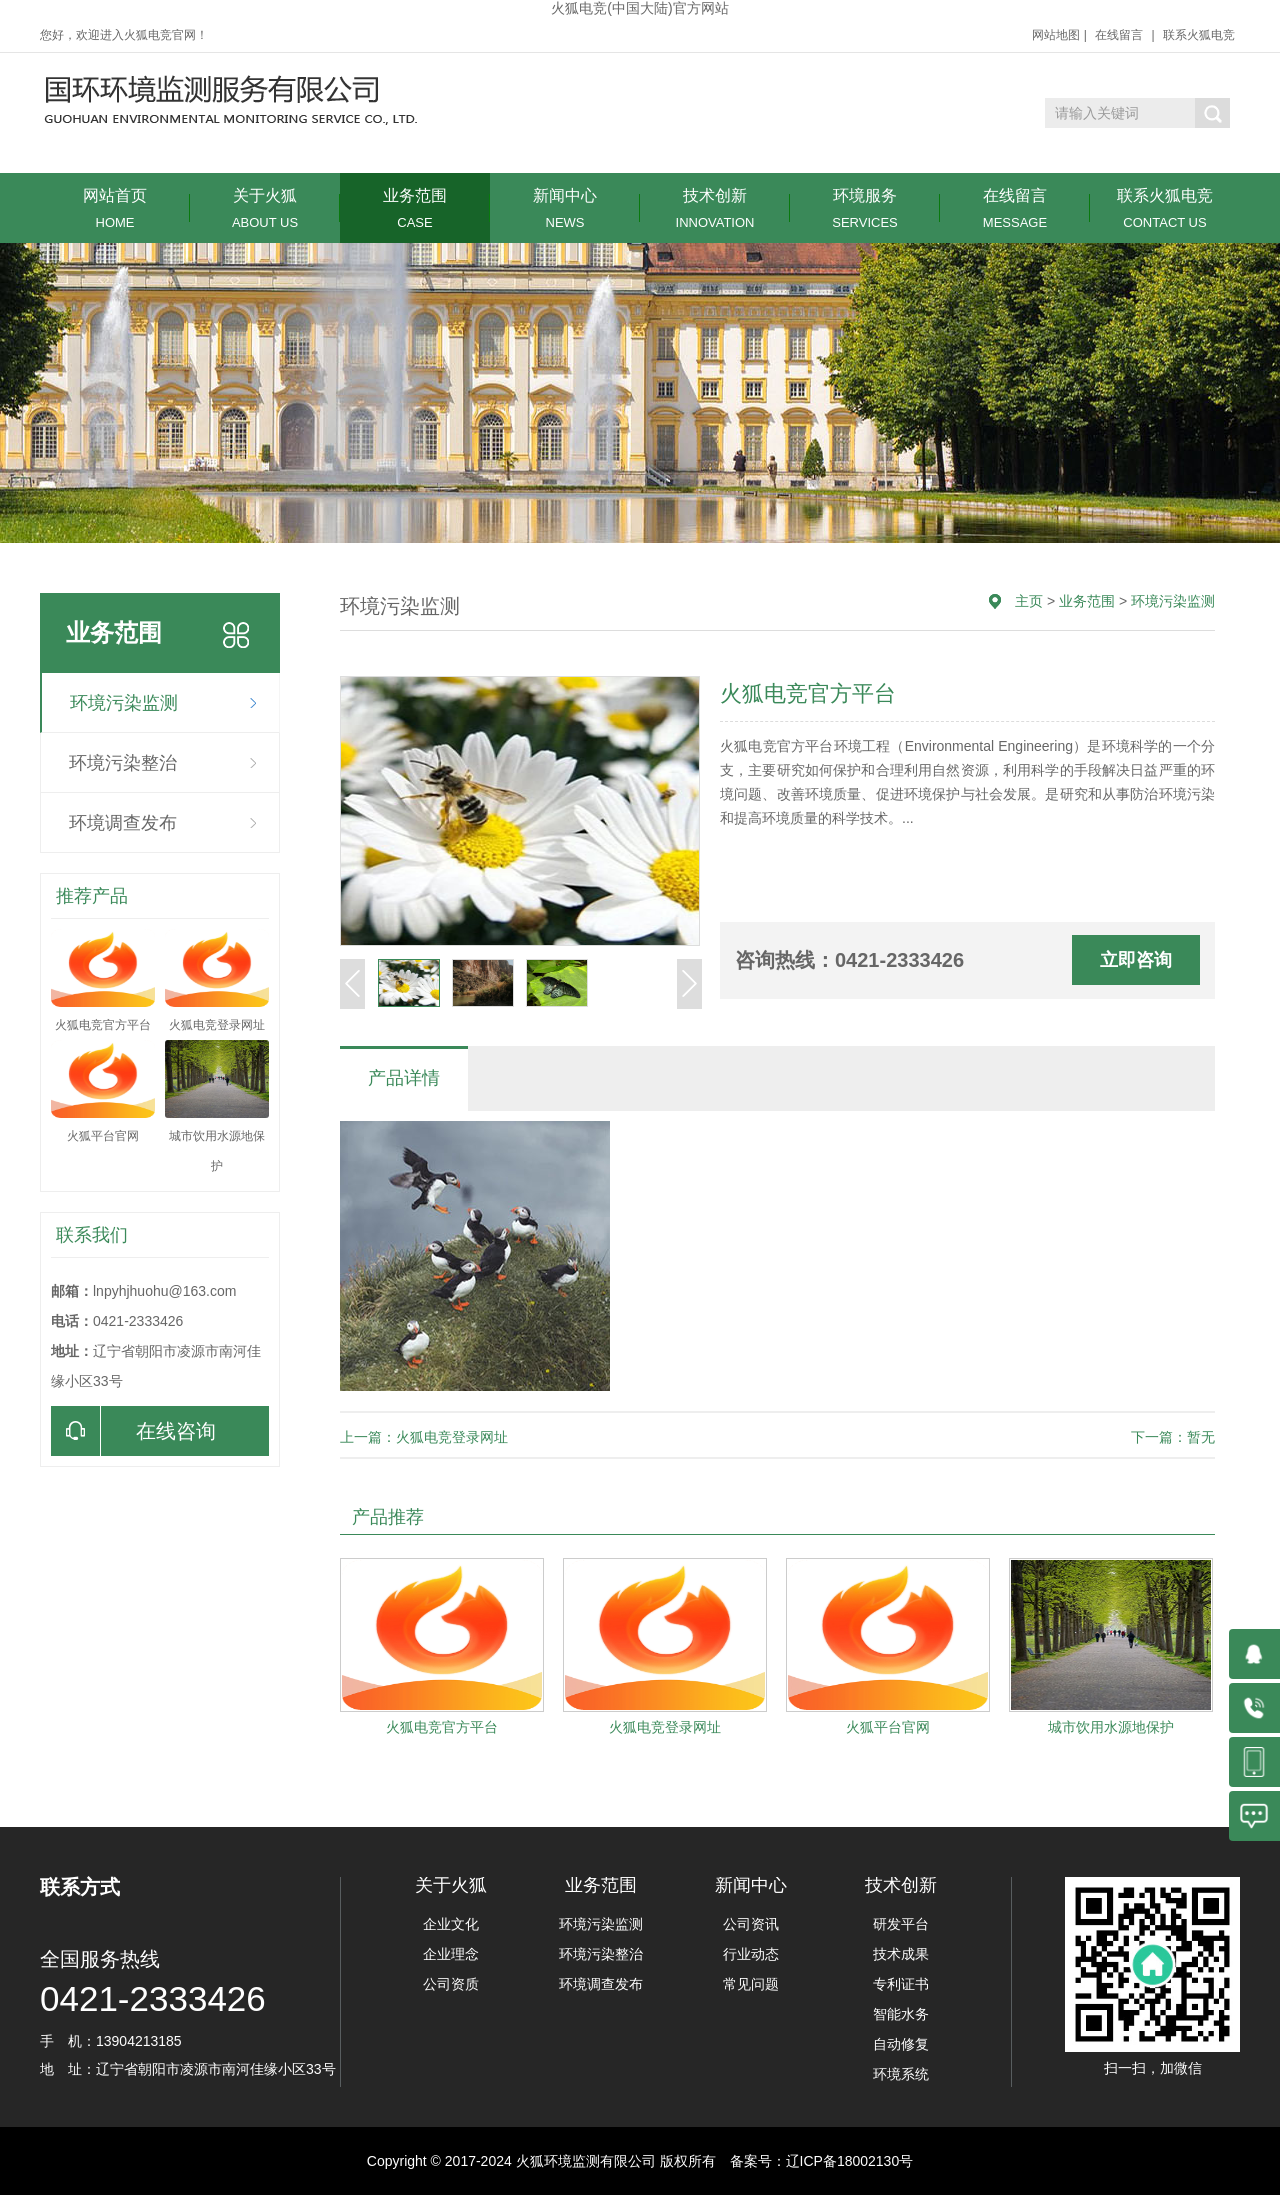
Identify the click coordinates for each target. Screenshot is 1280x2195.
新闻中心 (565, 208)
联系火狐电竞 (1199, 35)
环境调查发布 (123, 823)
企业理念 (451, 1954)
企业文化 (451, 1924)
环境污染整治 (123, 763)
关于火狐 (265, 208)
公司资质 (451, 1984)
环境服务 (865, 208)
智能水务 (901, 2014)
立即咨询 (1136, 960)
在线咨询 (133, 1431)
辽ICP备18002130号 (850, 2161)
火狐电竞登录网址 (665, 1727)
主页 (1029, 601)
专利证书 (901, 1984)
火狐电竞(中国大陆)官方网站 (639, 8)
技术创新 (715, 208)
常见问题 (751, 1984)
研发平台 (901, 1924)
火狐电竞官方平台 (442, 1727)
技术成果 (901, 1954)
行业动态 (751, 1954)
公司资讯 (751, 1924)
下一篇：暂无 (1173, 1437)
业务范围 (415, 208)
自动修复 (901, 2044)
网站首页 (115, 208)
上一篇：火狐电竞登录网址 (424, 1437)
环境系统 (901, 2074)
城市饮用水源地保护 (1111, 1727)
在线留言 (1119, 35)
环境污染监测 (124, 703)
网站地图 (1056, 35)
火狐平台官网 (888, 1727)
